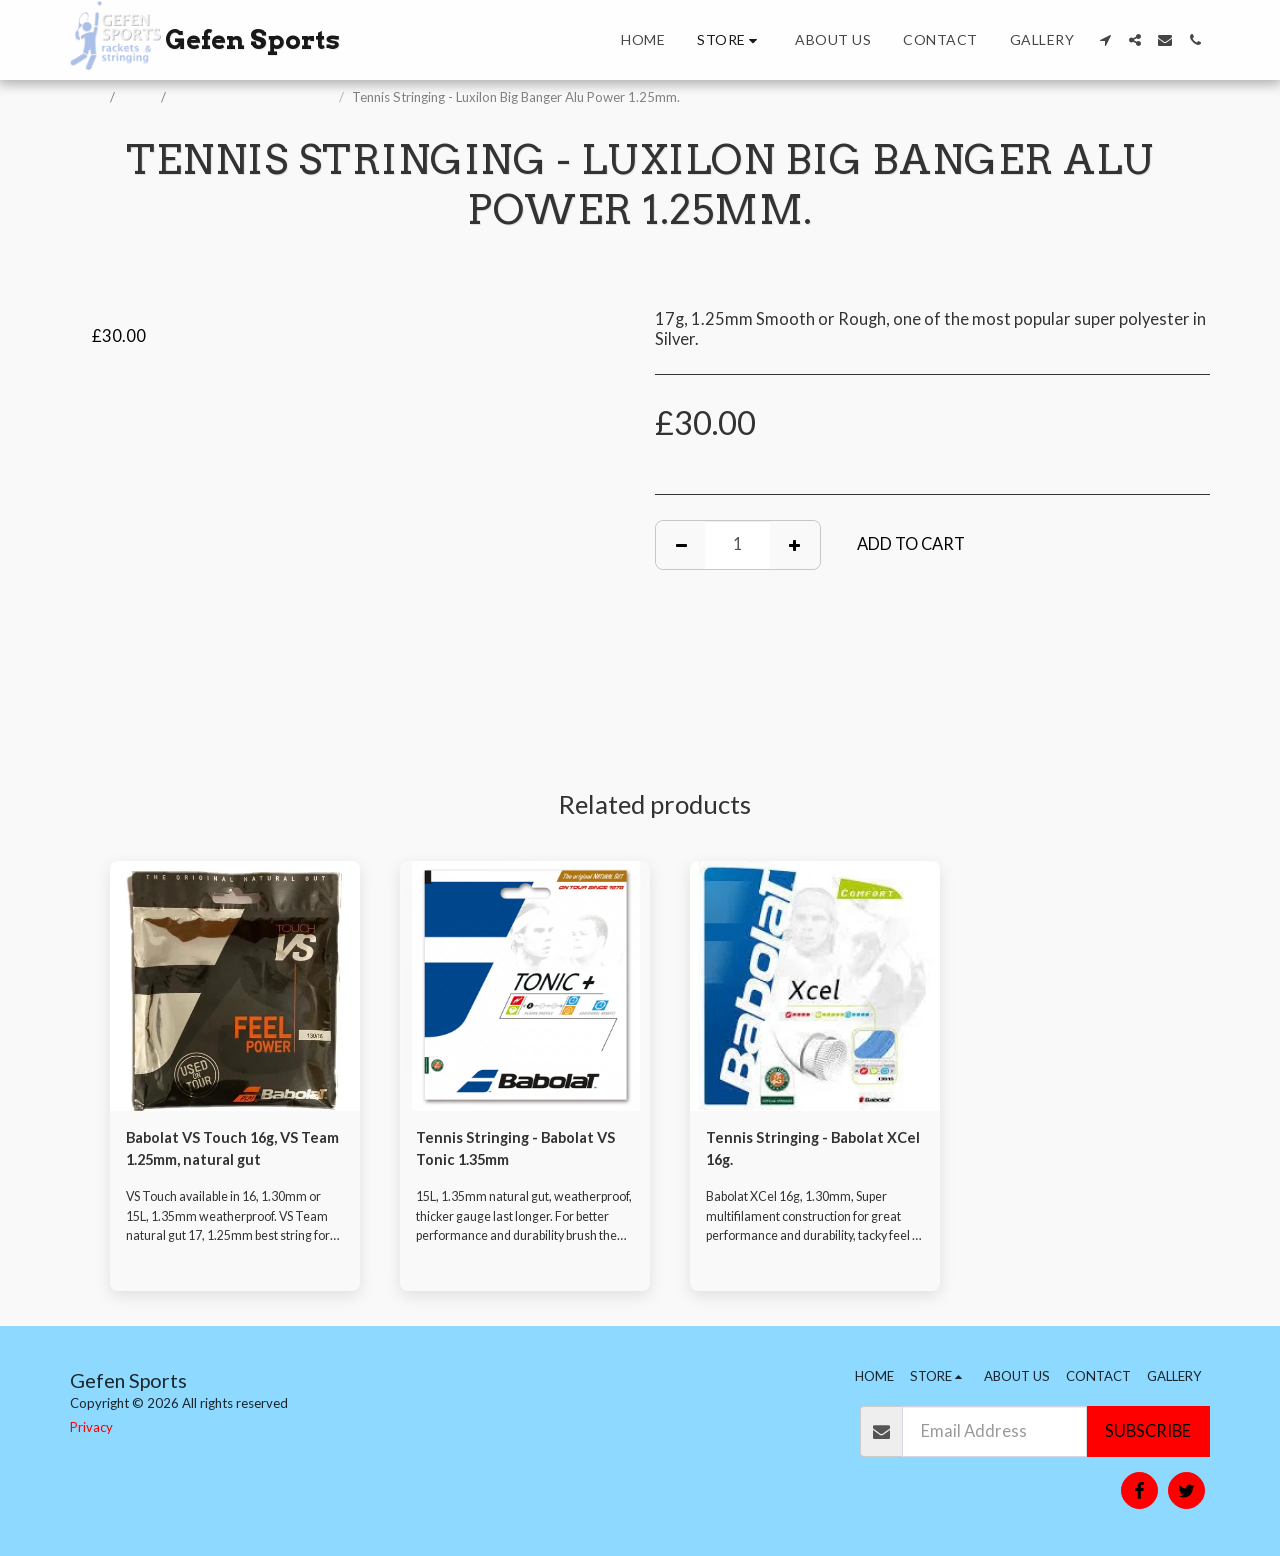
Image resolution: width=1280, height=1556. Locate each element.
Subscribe (1148, 1431)
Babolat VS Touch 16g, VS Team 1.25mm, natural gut (225, 1151)
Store (139, 97)
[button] (1105, 40)
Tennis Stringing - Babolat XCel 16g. (803, 1151)
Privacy (91, 1427)
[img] (235, 986)
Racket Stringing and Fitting (254, 97)
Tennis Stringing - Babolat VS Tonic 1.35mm (513, 1151)
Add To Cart (911, 544)
